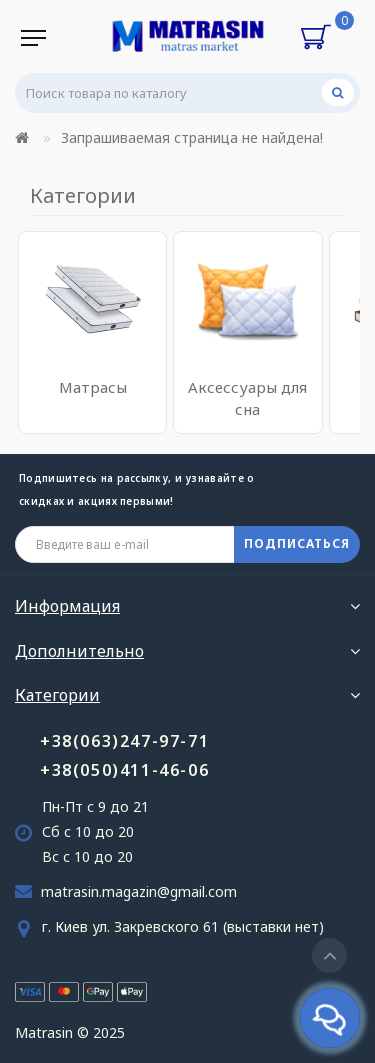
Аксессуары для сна (247, 397)
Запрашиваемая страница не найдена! (192, 137)
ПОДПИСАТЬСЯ (297, 543)
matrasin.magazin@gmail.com (139, 891)
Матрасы (93, 387)
